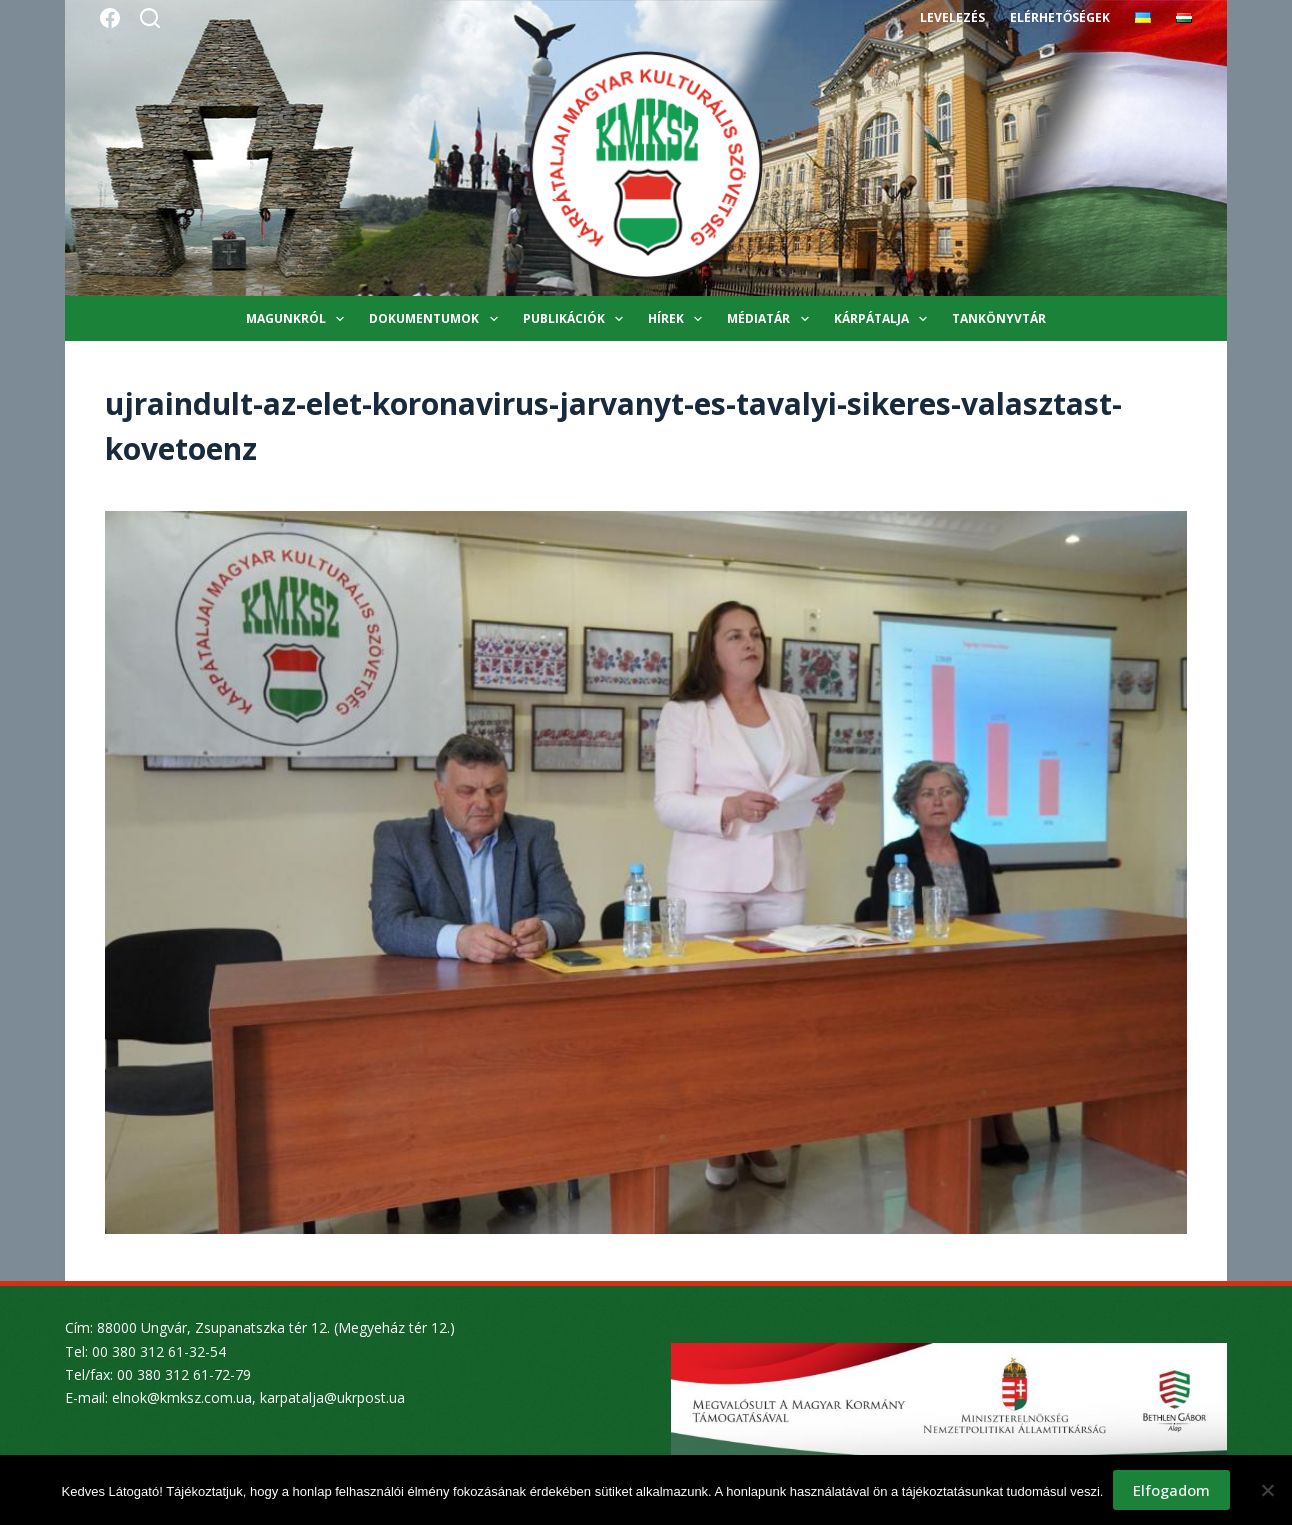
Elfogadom (1171, 1490)
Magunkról (299, 319)
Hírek (679, 319)
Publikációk (577, 319)
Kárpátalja (884, 319)
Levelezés (952, 17)
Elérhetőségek (1060, 17)
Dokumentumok (437, 319)
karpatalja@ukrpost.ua (332, 1397)
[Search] (150, 18)
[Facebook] (110, 18)
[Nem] (1267, 1490)
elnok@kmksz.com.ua (182, 1397)
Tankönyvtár (999, 318)
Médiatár (771, 319)
